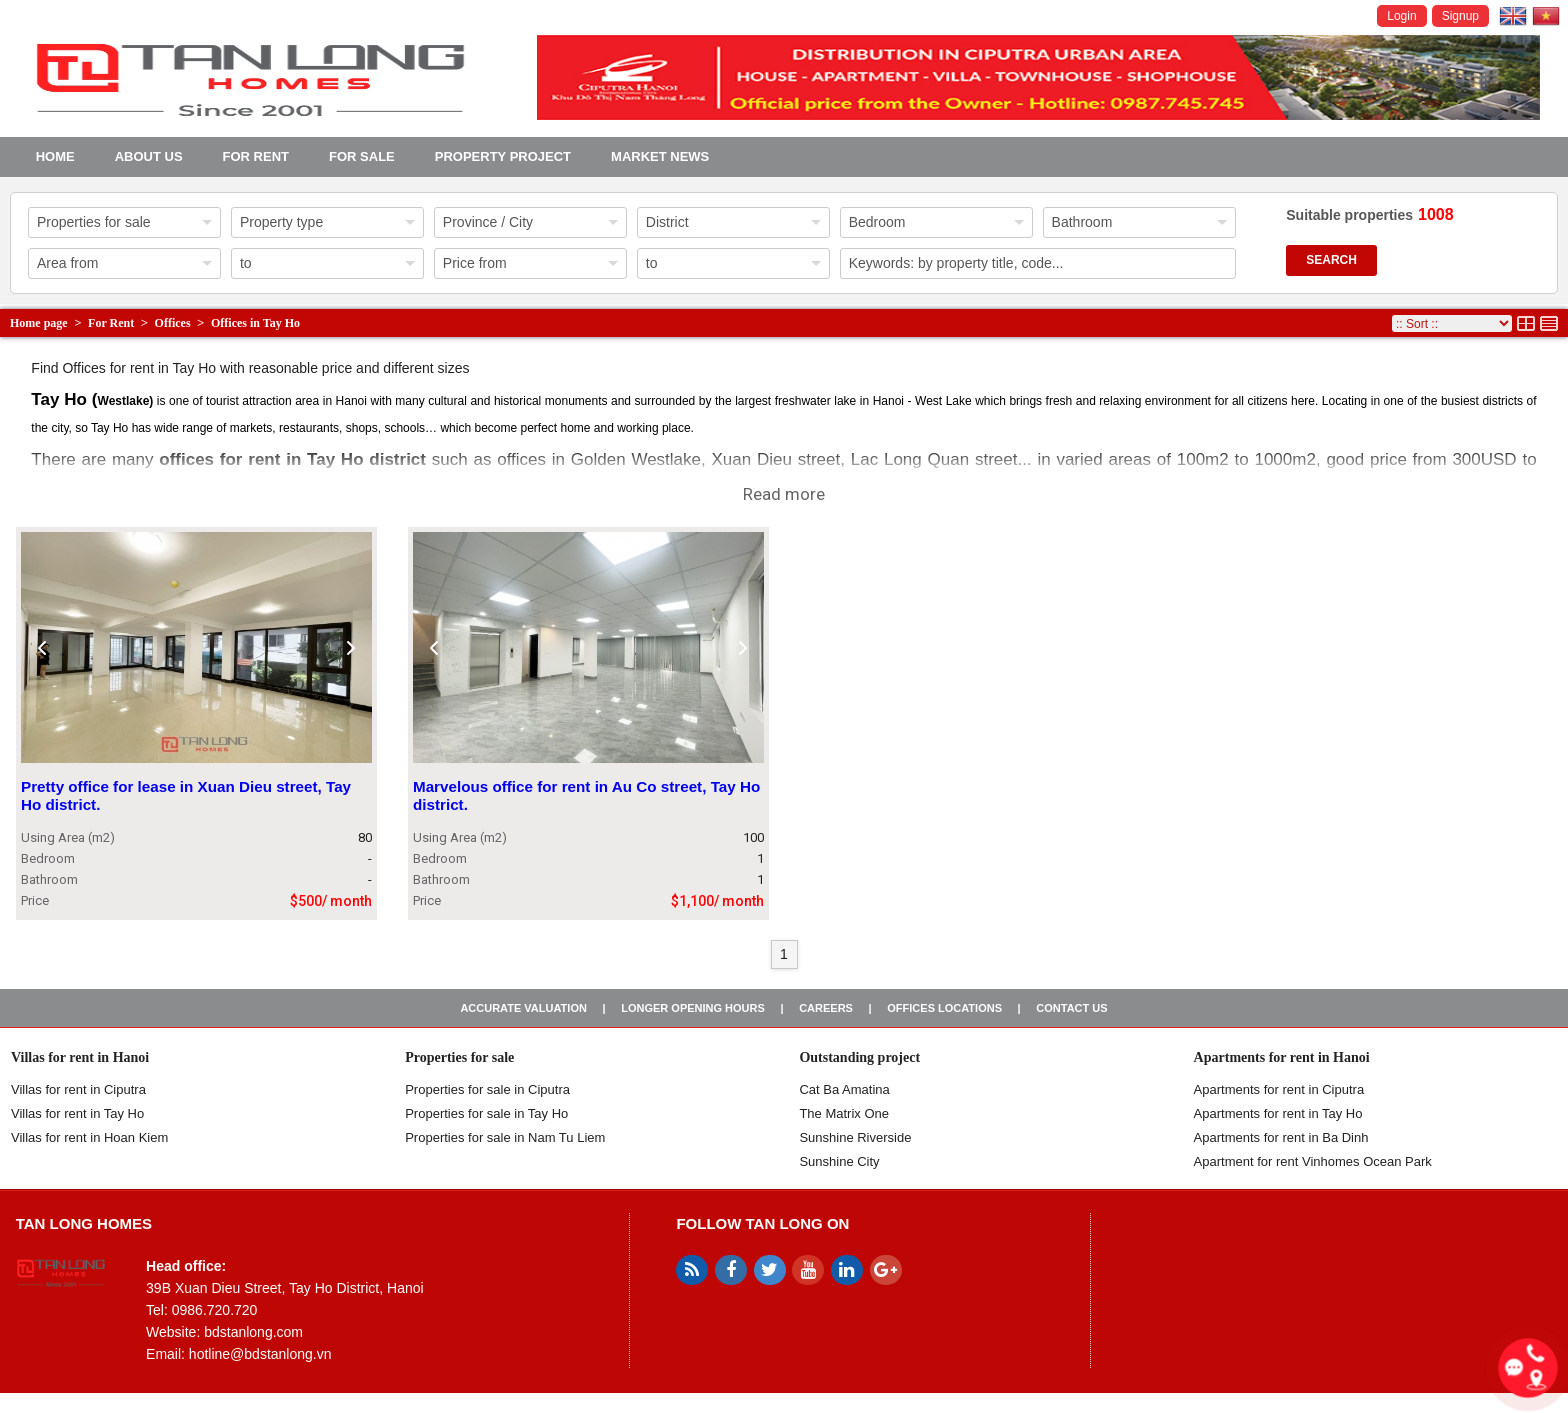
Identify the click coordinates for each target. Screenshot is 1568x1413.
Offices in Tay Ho (255, 323)
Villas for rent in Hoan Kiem (89, 1137)
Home (55, 156)
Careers (826, 1008)
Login (1401, 16)
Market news (660, 156)
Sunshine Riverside (855, 1137)
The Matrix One (844, 1113)
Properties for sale (459, 1057)
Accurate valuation (523, 1008)
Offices (173, 323)
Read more (784, 494)
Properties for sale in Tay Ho (486, 1113)
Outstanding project (859, 1057)
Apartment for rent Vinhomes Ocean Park (1313, 1161)
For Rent (256, 156)
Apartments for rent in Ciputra (1279, 1089)
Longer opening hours (693, 1008)
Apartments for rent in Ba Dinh (1281, 1137)
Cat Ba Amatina (844, 1089)
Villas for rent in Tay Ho (77, 1113)
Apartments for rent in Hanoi (1282, 1057)
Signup (1460, 16)
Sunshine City (839, 1161)
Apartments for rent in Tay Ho (1278, 1113)
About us (149, 156)
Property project (503, 156)
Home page (39, 323)
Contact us (1071, 1008)
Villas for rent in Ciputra (78, 1089)
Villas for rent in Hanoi (80, 1057)
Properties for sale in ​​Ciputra (487, 1089)
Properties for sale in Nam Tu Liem (505, 1137)
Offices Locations (944, 1008)
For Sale (362, 156)
